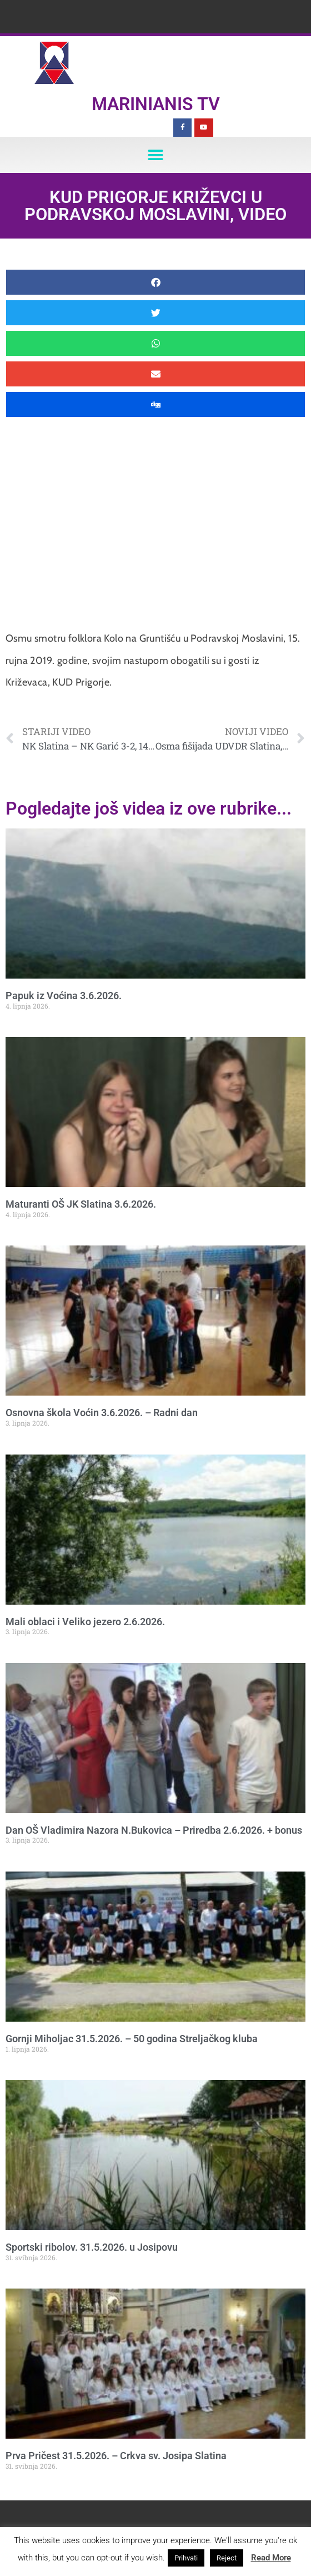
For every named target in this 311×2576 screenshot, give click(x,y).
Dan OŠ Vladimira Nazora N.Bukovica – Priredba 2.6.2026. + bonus (154, 1830)
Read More (271, 2558)
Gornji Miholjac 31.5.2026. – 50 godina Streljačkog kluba (132, 2038)
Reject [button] (227, 2558)
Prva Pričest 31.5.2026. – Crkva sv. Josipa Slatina (116, 2455)
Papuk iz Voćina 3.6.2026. (64, 995)
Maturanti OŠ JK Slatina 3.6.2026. (81, 1204)
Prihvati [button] (186, 2558)
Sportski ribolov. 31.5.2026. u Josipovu (92, 2247)
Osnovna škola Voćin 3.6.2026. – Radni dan (102, 1412)
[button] (155, 154)
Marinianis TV (156, 104)
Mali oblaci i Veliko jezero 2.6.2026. (85, 1621)
